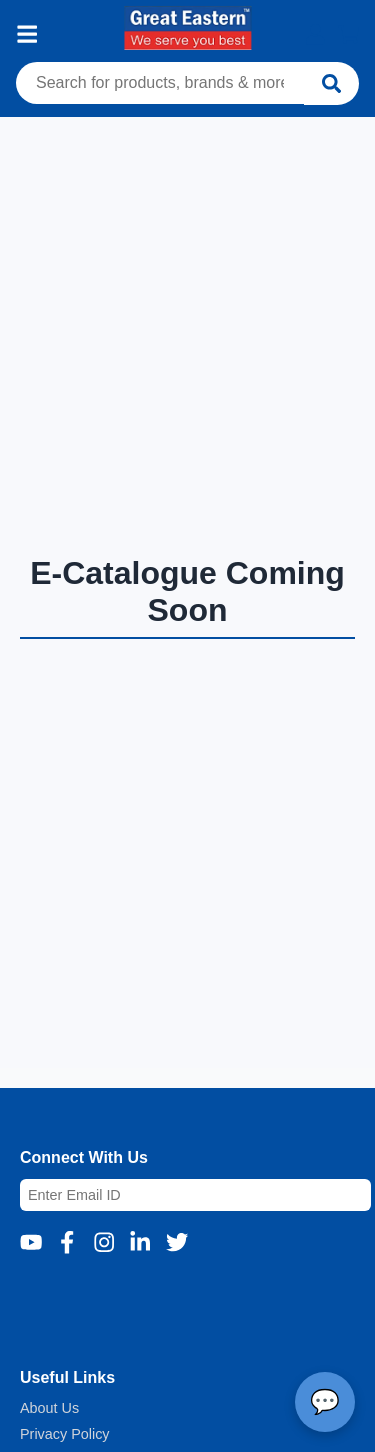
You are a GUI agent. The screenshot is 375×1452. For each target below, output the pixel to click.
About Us (49, 1408)
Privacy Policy (65, 1434)
